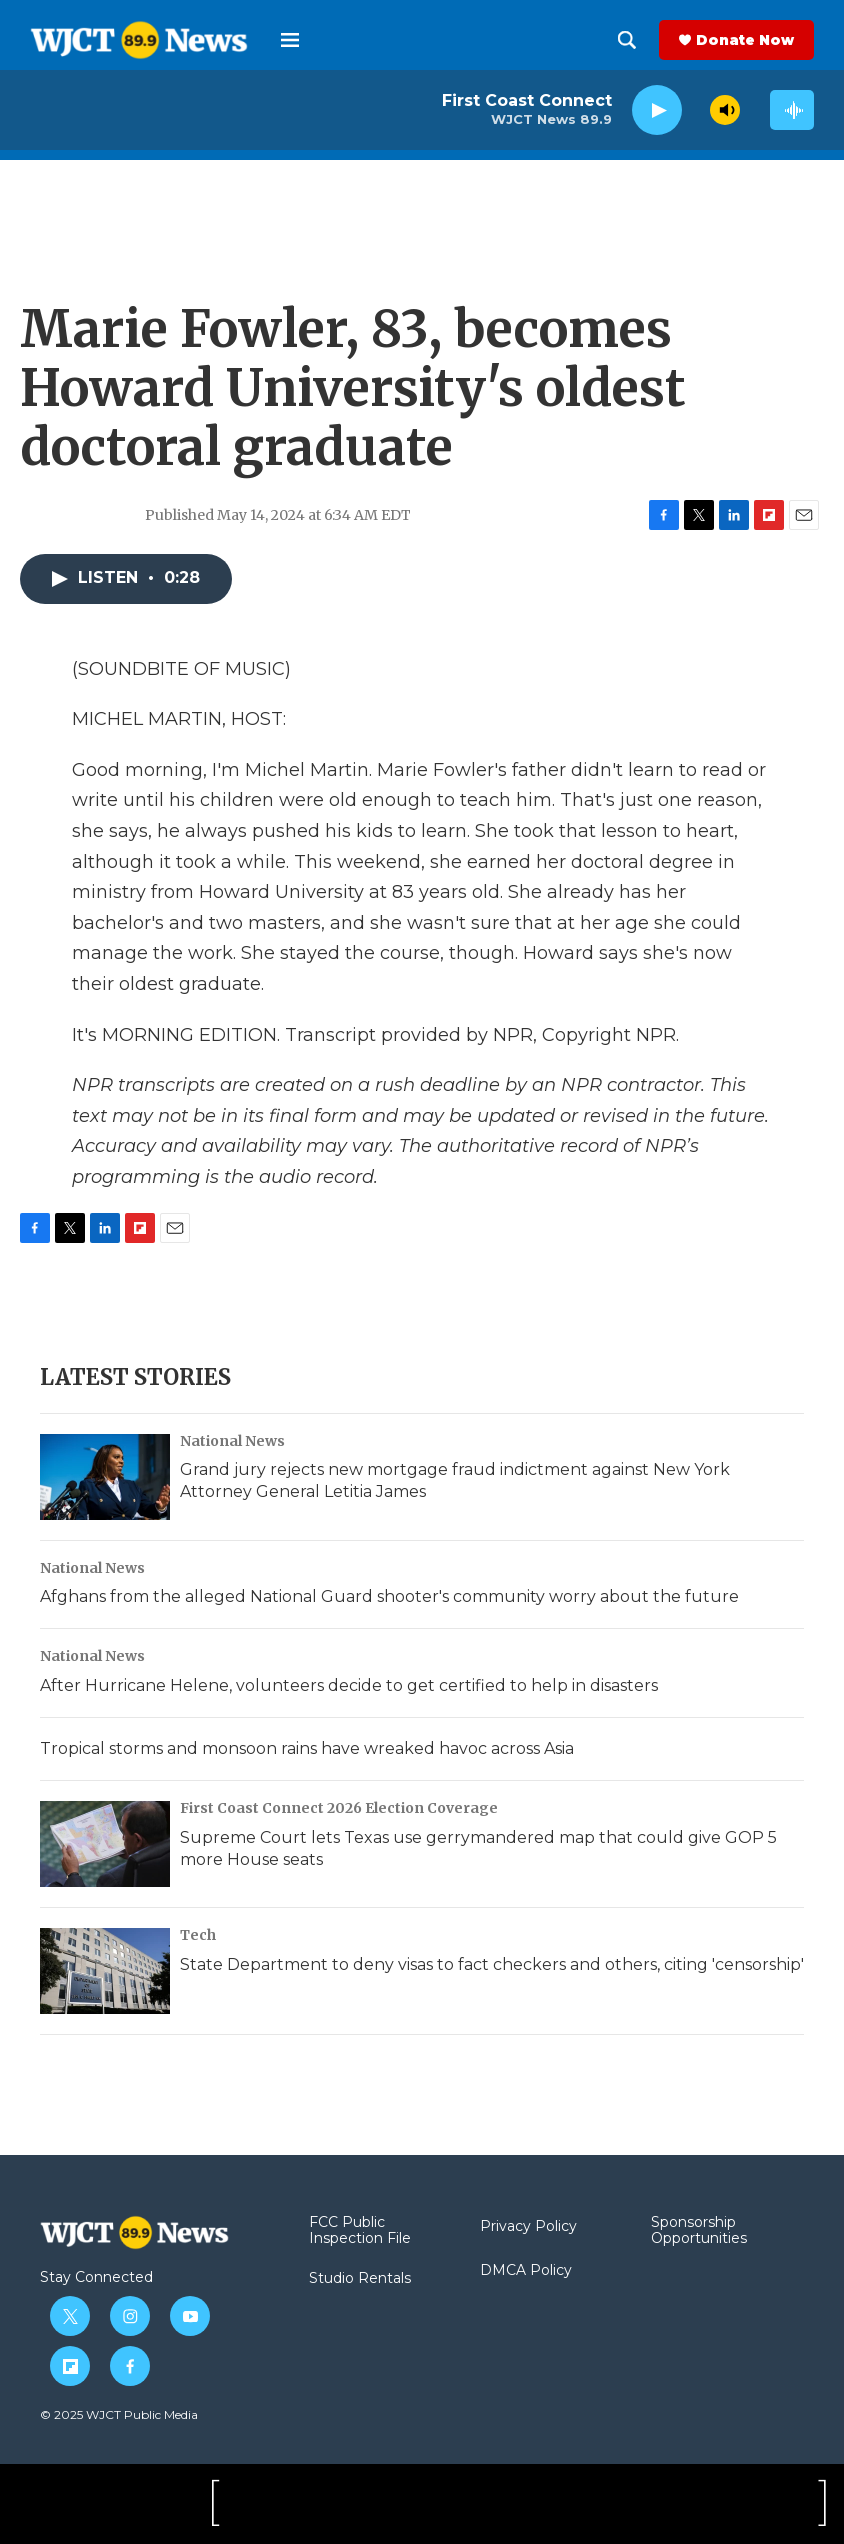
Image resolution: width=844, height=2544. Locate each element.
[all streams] (792, 110)
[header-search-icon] (627, 40)
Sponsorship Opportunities (699, 2231)
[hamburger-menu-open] (290, 40)
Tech (198, 1935)
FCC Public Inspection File (360, 2231)
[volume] (725, 110)
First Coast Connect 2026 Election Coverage (339, 1808)
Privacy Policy (528, 2227)
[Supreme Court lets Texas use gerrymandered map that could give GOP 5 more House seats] (105, 1844)
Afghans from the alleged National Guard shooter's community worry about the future (389, 1596)
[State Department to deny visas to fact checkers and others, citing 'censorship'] (105, 1971)
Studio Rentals (360, 2279)
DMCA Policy (526, 2271)
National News (232, 1441)
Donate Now (745, 40)
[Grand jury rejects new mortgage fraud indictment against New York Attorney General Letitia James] (105, 1477)
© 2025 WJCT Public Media (119, 2414)
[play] (657, 110)
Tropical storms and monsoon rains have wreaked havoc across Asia (307, 1748)
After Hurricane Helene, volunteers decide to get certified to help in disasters (349, 1685)
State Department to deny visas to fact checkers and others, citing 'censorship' (492, 1964)
